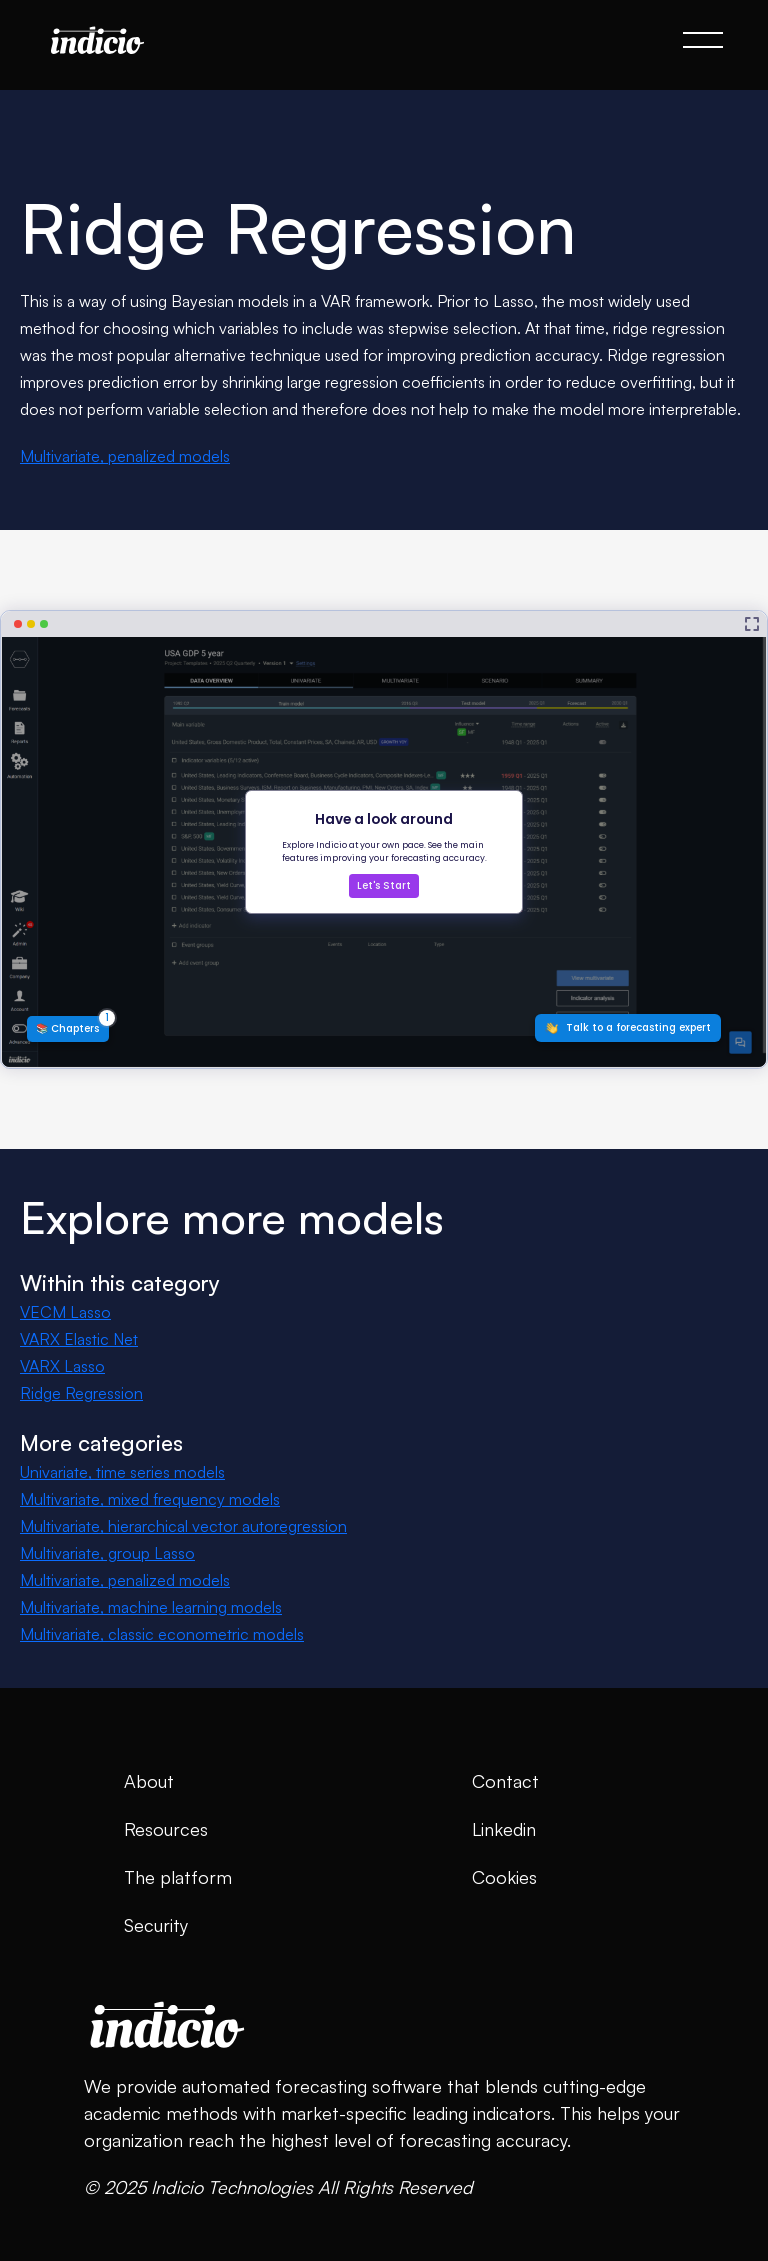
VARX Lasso (62, 1366)
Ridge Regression (81, 1393)
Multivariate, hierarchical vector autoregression (183, 1526)
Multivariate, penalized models (125, 456)
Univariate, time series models (122, 1472)
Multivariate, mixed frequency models (150, 1499)
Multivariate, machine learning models (151, 1607)
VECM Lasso (65, 1312)
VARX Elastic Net (79, 1339)
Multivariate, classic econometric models (162, 1634)
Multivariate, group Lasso (107, 1553)
